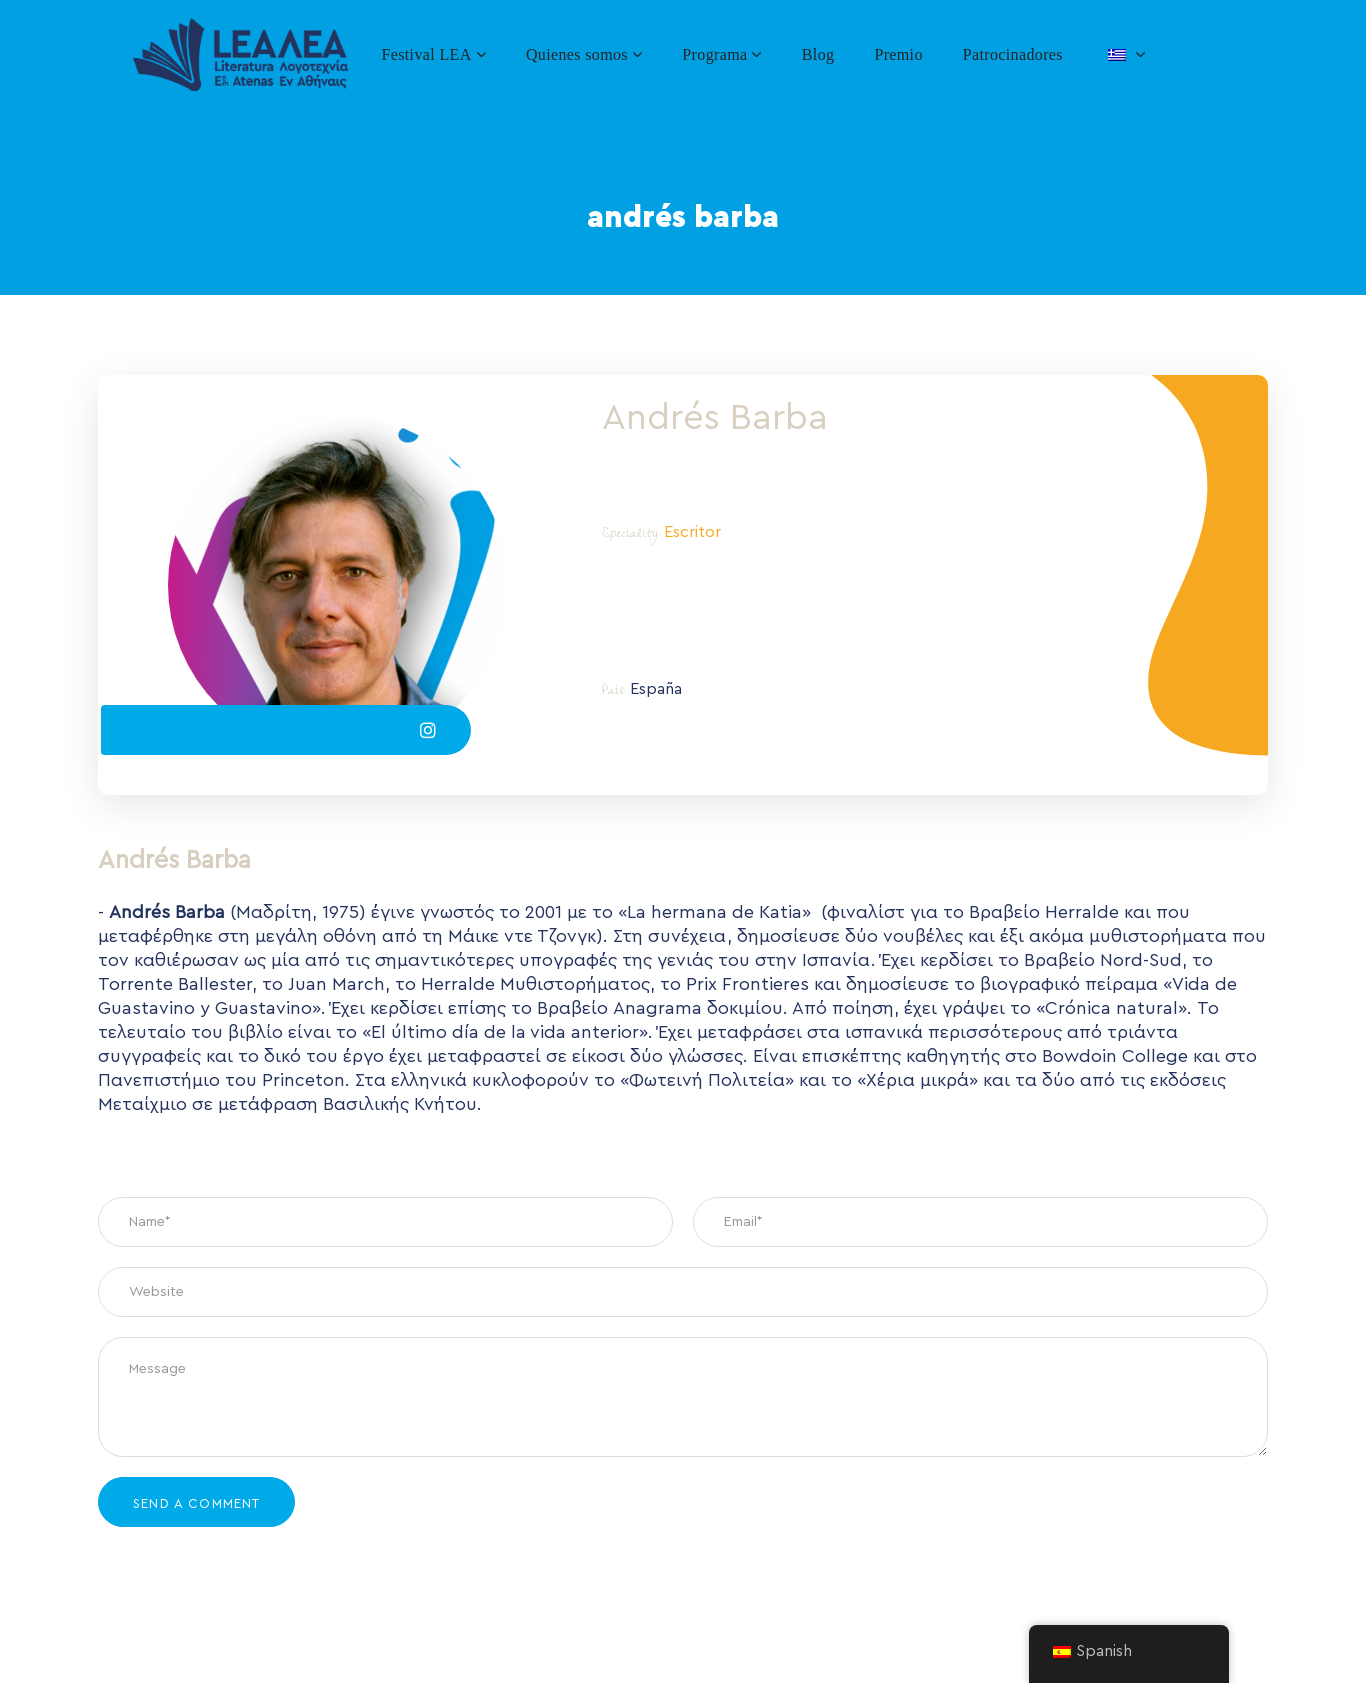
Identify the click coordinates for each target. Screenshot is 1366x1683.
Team (651, 131)
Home (582, 131)
